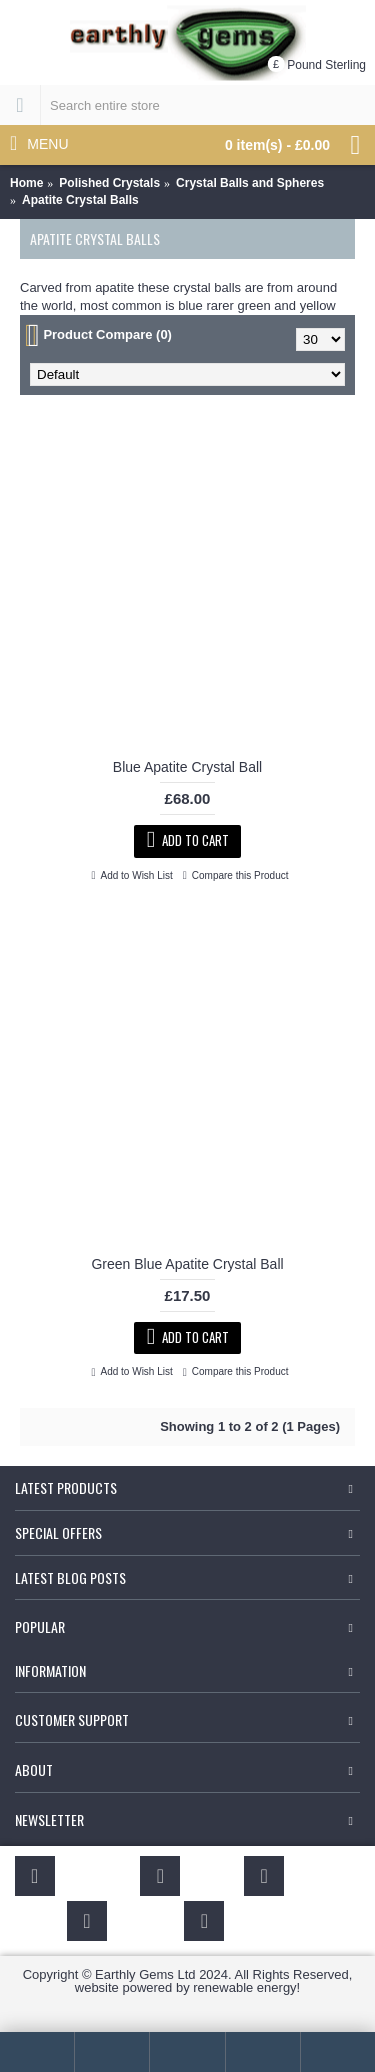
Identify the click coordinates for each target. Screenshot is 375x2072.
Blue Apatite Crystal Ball (187, 767)
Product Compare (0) (107, 334)
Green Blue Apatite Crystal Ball (187, 1264)
